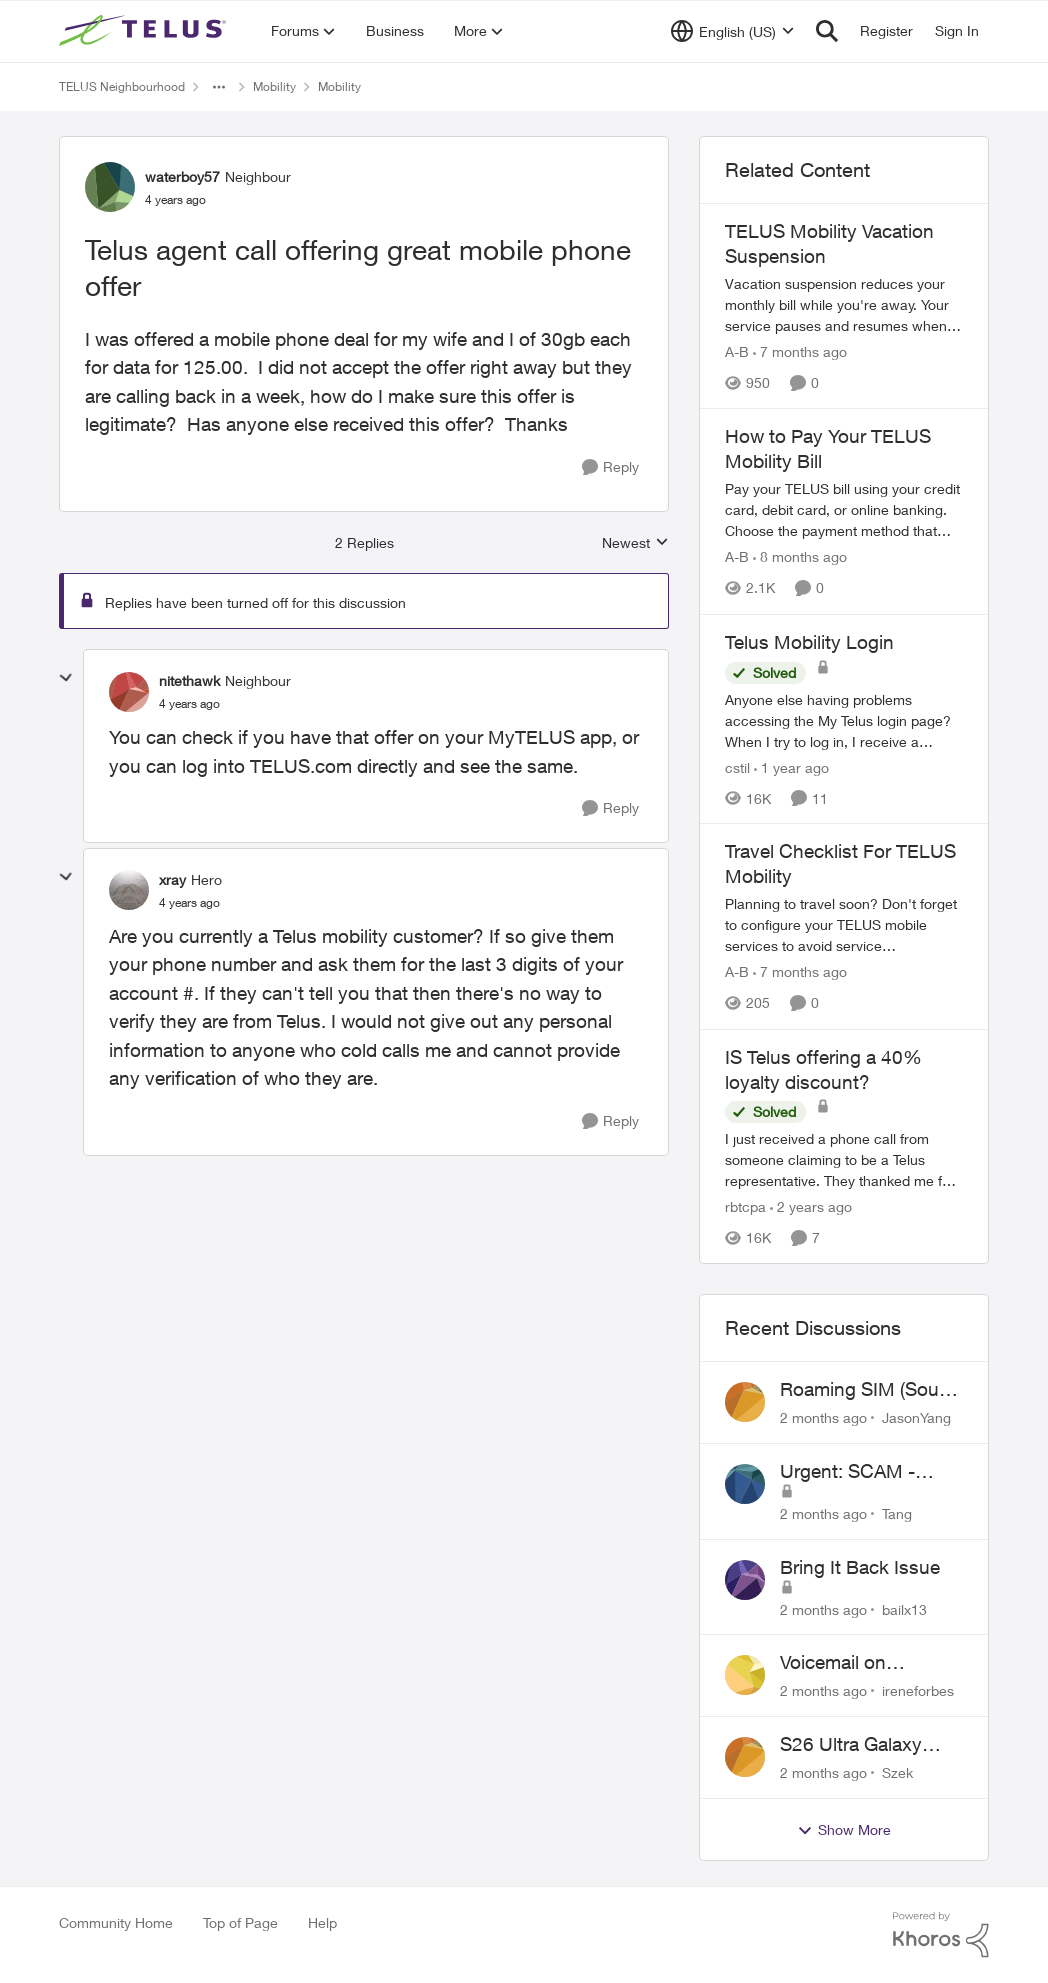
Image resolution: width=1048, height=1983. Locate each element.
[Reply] (610, 467)
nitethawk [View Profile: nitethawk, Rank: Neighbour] (189, 680)
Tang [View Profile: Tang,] (897, 1513)
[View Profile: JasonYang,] (745, 1402)
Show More (844, 1830)
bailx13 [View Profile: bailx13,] (904, 1608)
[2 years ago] (811, 1206)
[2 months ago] (823, 1417)
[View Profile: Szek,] (745, 1757)
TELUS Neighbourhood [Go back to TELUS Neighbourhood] (122, 86)
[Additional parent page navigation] (219, 87)
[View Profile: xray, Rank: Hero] (129, 890)
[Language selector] (732, 31)
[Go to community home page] (145, 31)
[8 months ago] (800, 557)
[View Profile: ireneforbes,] (745, 1675)
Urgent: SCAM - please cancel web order (857, 1472)
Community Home (116, 1922)
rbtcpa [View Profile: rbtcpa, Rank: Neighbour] (745, 1206)
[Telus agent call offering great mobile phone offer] (189, 704)
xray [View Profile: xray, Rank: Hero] (172, 879)
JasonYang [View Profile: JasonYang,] (916, 1417)
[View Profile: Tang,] (745, 1484)
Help (322, 1922)
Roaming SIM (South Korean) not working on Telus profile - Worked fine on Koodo (868, 1390)
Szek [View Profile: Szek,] (897, 1772)
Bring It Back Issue (860, 1567)
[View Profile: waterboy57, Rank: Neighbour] (110, 187)
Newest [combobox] (635, 543)
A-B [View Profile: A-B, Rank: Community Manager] (737, 351)
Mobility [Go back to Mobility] (274, 86)
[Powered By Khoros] (941, 1935)
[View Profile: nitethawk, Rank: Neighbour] (129, 692)
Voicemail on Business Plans (845, 1663)
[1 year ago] (791, 766)
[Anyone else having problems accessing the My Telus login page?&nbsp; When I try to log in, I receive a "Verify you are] (844, 719)
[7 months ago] (800, 351)
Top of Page (240, 1922)
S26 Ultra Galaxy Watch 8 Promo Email (871, 1745)
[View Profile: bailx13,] (745, 1580)
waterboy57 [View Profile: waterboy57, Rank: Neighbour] (182, 176)
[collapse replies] (66, 678)
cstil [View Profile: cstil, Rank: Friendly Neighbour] (737, 766)
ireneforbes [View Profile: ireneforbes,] (918, 1690)
